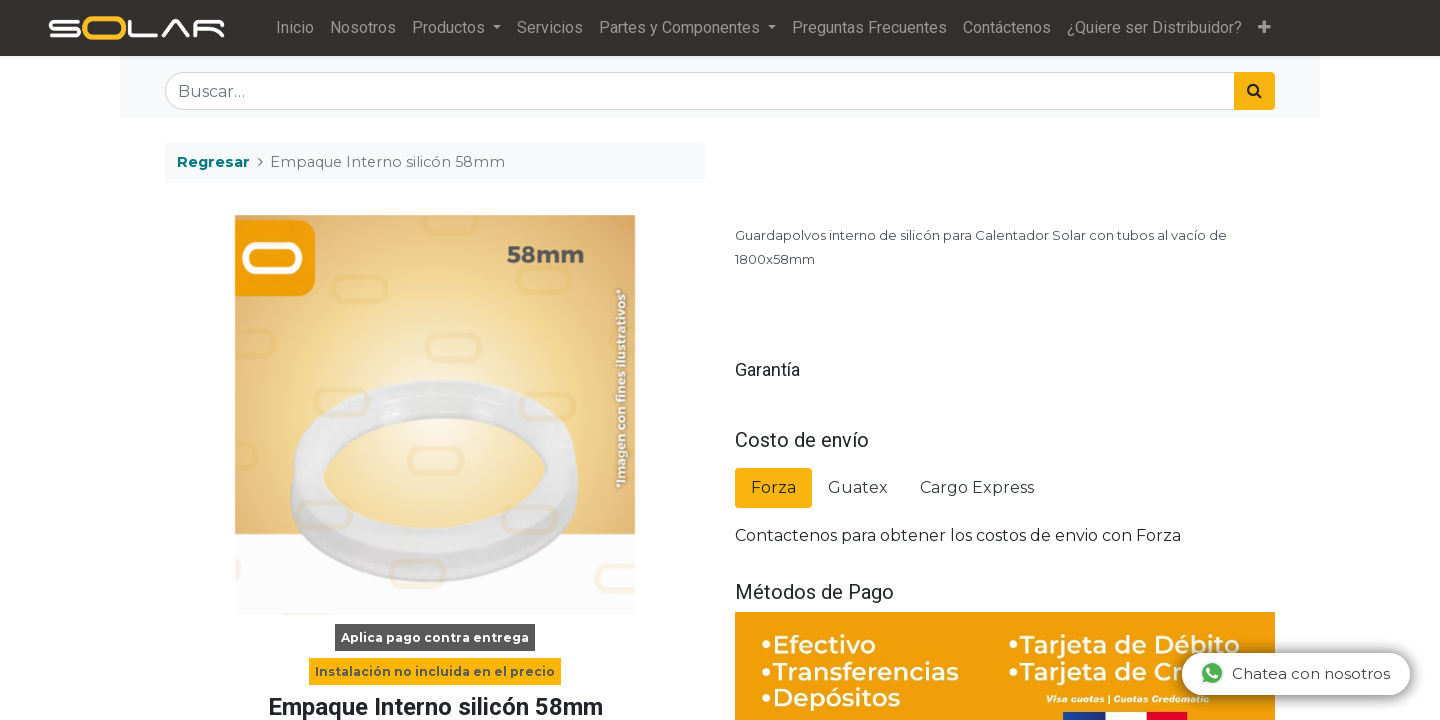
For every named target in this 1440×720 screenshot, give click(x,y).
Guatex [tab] (858, 487)
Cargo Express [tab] (977, 487)
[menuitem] (297, 28)
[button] (1266, 28)
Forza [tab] (773, 487)
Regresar (213, 162)
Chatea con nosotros (1295, 673)
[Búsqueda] (1254, 91)
